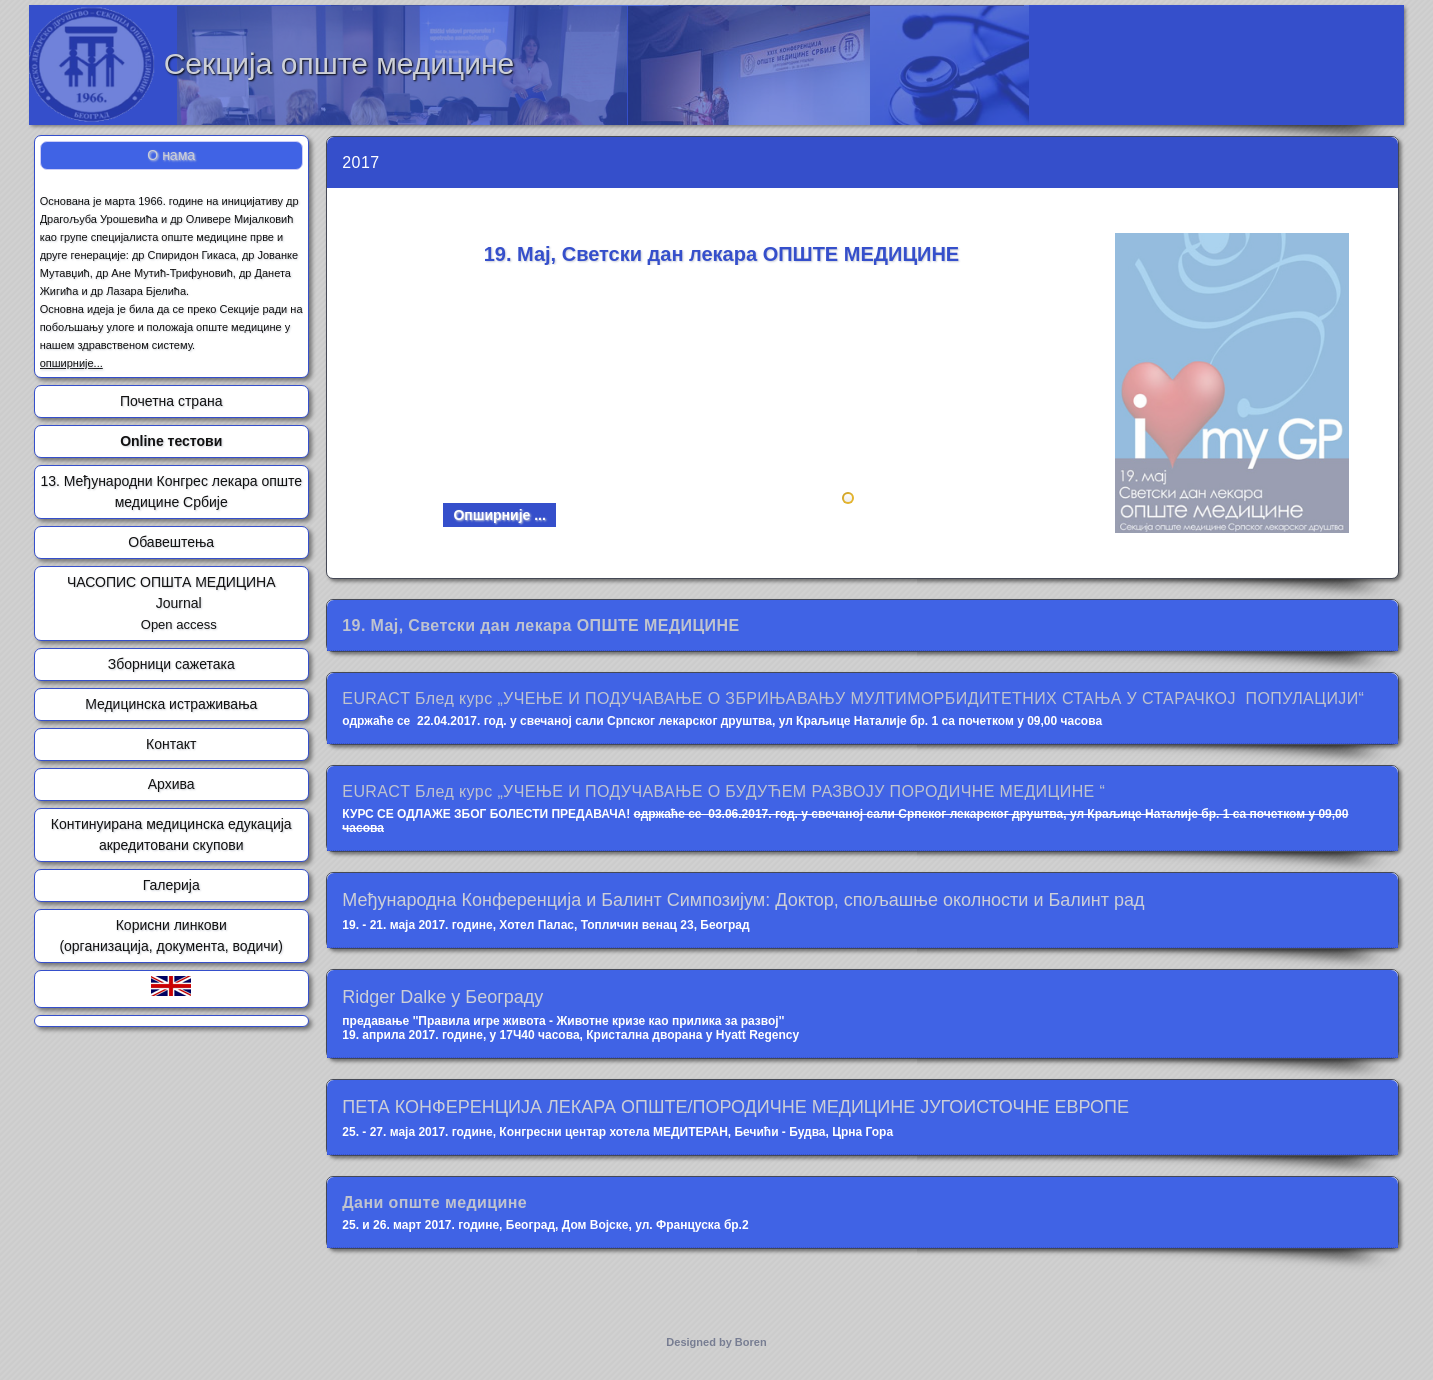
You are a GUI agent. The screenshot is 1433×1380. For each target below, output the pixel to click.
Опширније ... (499, 515)
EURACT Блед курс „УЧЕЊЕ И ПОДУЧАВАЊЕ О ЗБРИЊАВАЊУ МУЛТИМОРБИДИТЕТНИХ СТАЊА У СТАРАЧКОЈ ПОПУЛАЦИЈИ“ (853, 698)
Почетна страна (171, 401)
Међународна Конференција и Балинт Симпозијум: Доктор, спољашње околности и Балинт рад (743, 900)
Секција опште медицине (339, 63)
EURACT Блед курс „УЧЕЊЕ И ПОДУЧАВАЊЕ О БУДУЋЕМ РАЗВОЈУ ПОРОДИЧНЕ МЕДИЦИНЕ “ (723, 791)
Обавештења (171, 542)
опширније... (71, 363)
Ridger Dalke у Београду (442, 997)
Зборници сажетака (171, 664)
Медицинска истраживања (171, 704)
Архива (171, 784)
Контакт (171, 744)
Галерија (171, 885)
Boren (751, 1342)
